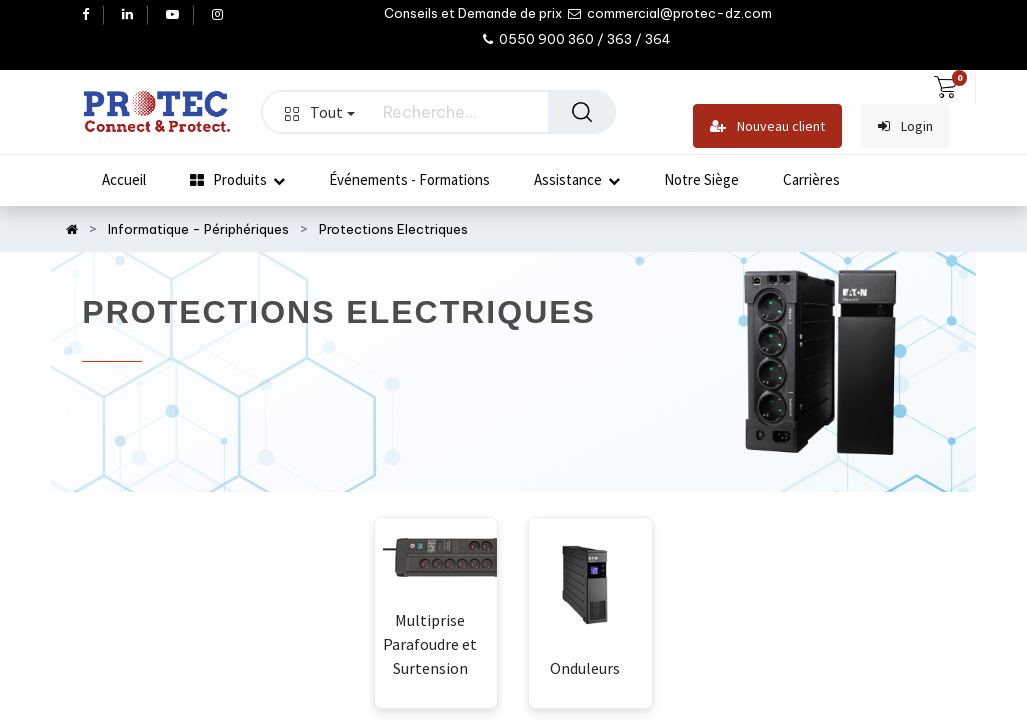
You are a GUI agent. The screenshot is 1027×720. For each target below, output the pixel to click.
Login (905, 126)
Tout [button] (320, 112)
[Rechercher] (582, 112)
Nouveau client (767, 126)
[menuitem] (124, 180)
